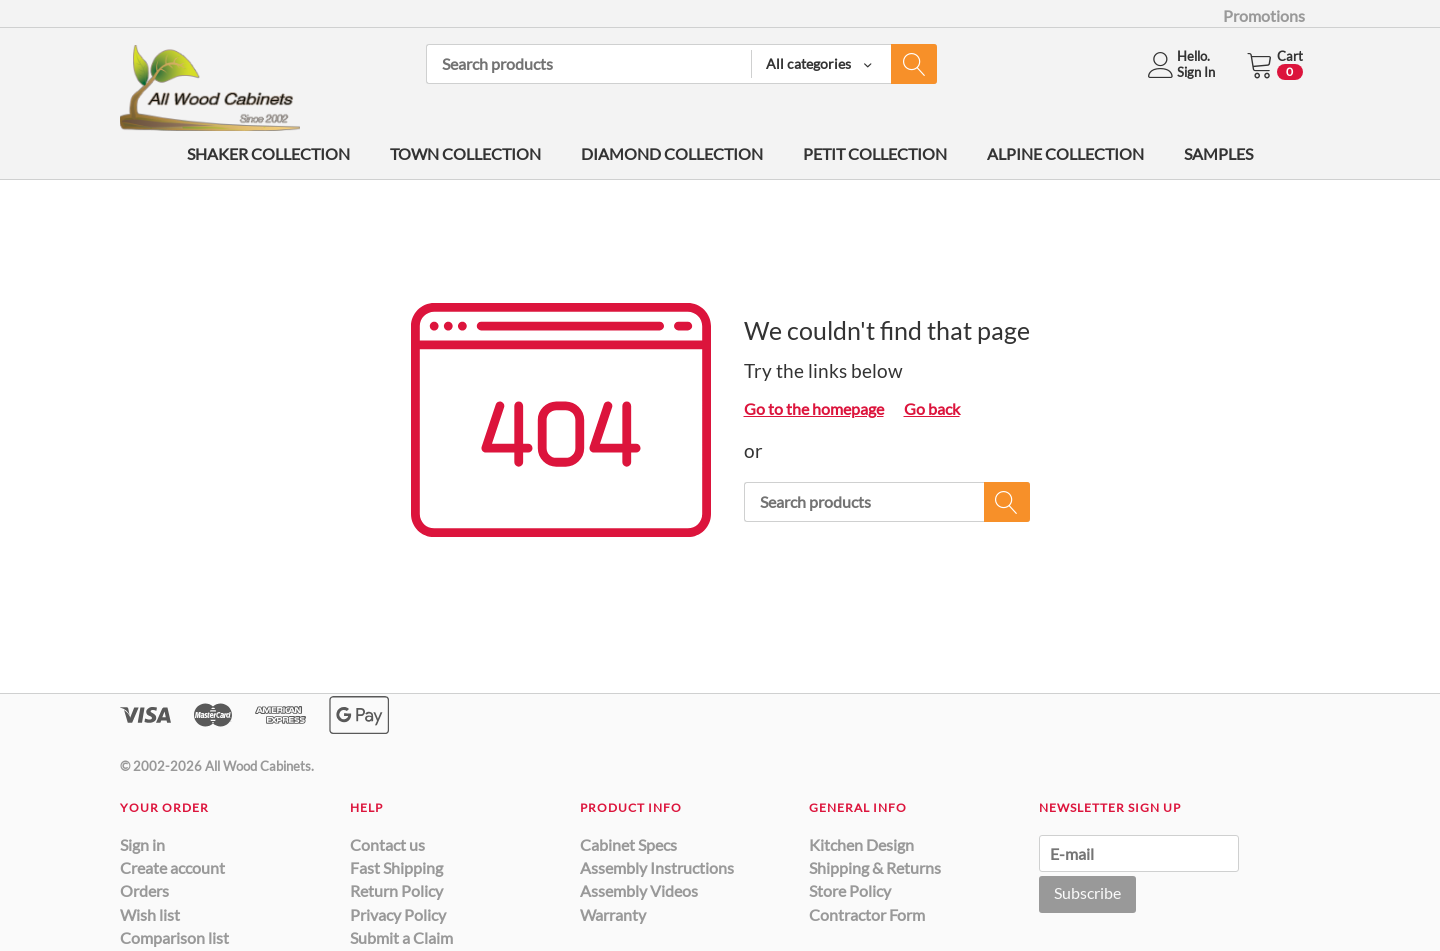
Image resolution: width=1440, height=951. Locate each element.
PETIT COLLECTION (875, 153)
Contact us (387, 844)
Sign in (142, 844)
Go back (932, 408)
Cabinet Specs (628, 844)
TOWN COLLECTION (465, 153)
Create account (172, 867)
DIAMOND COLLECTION (672, 153)
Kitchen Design (861, 844)
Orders (144, 890)
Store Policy (850, 890)
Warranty (613, 914)
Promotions (1264, 15)
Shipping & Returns (875, 867)
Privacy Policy (398, 914)
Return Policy (396, 890)
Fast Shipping (396, 867)
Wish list (150, 914)
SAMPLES (1218, 153)
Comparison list (174, 937)
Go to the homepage (814, 408)
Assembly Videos (639, 890)
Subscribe (1087, 892)
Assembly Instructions (657, 867)
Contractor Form (867, 914)
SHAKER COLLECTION (268, 153)
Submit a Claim (401, 937)
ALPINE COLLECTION (1065, 153)
